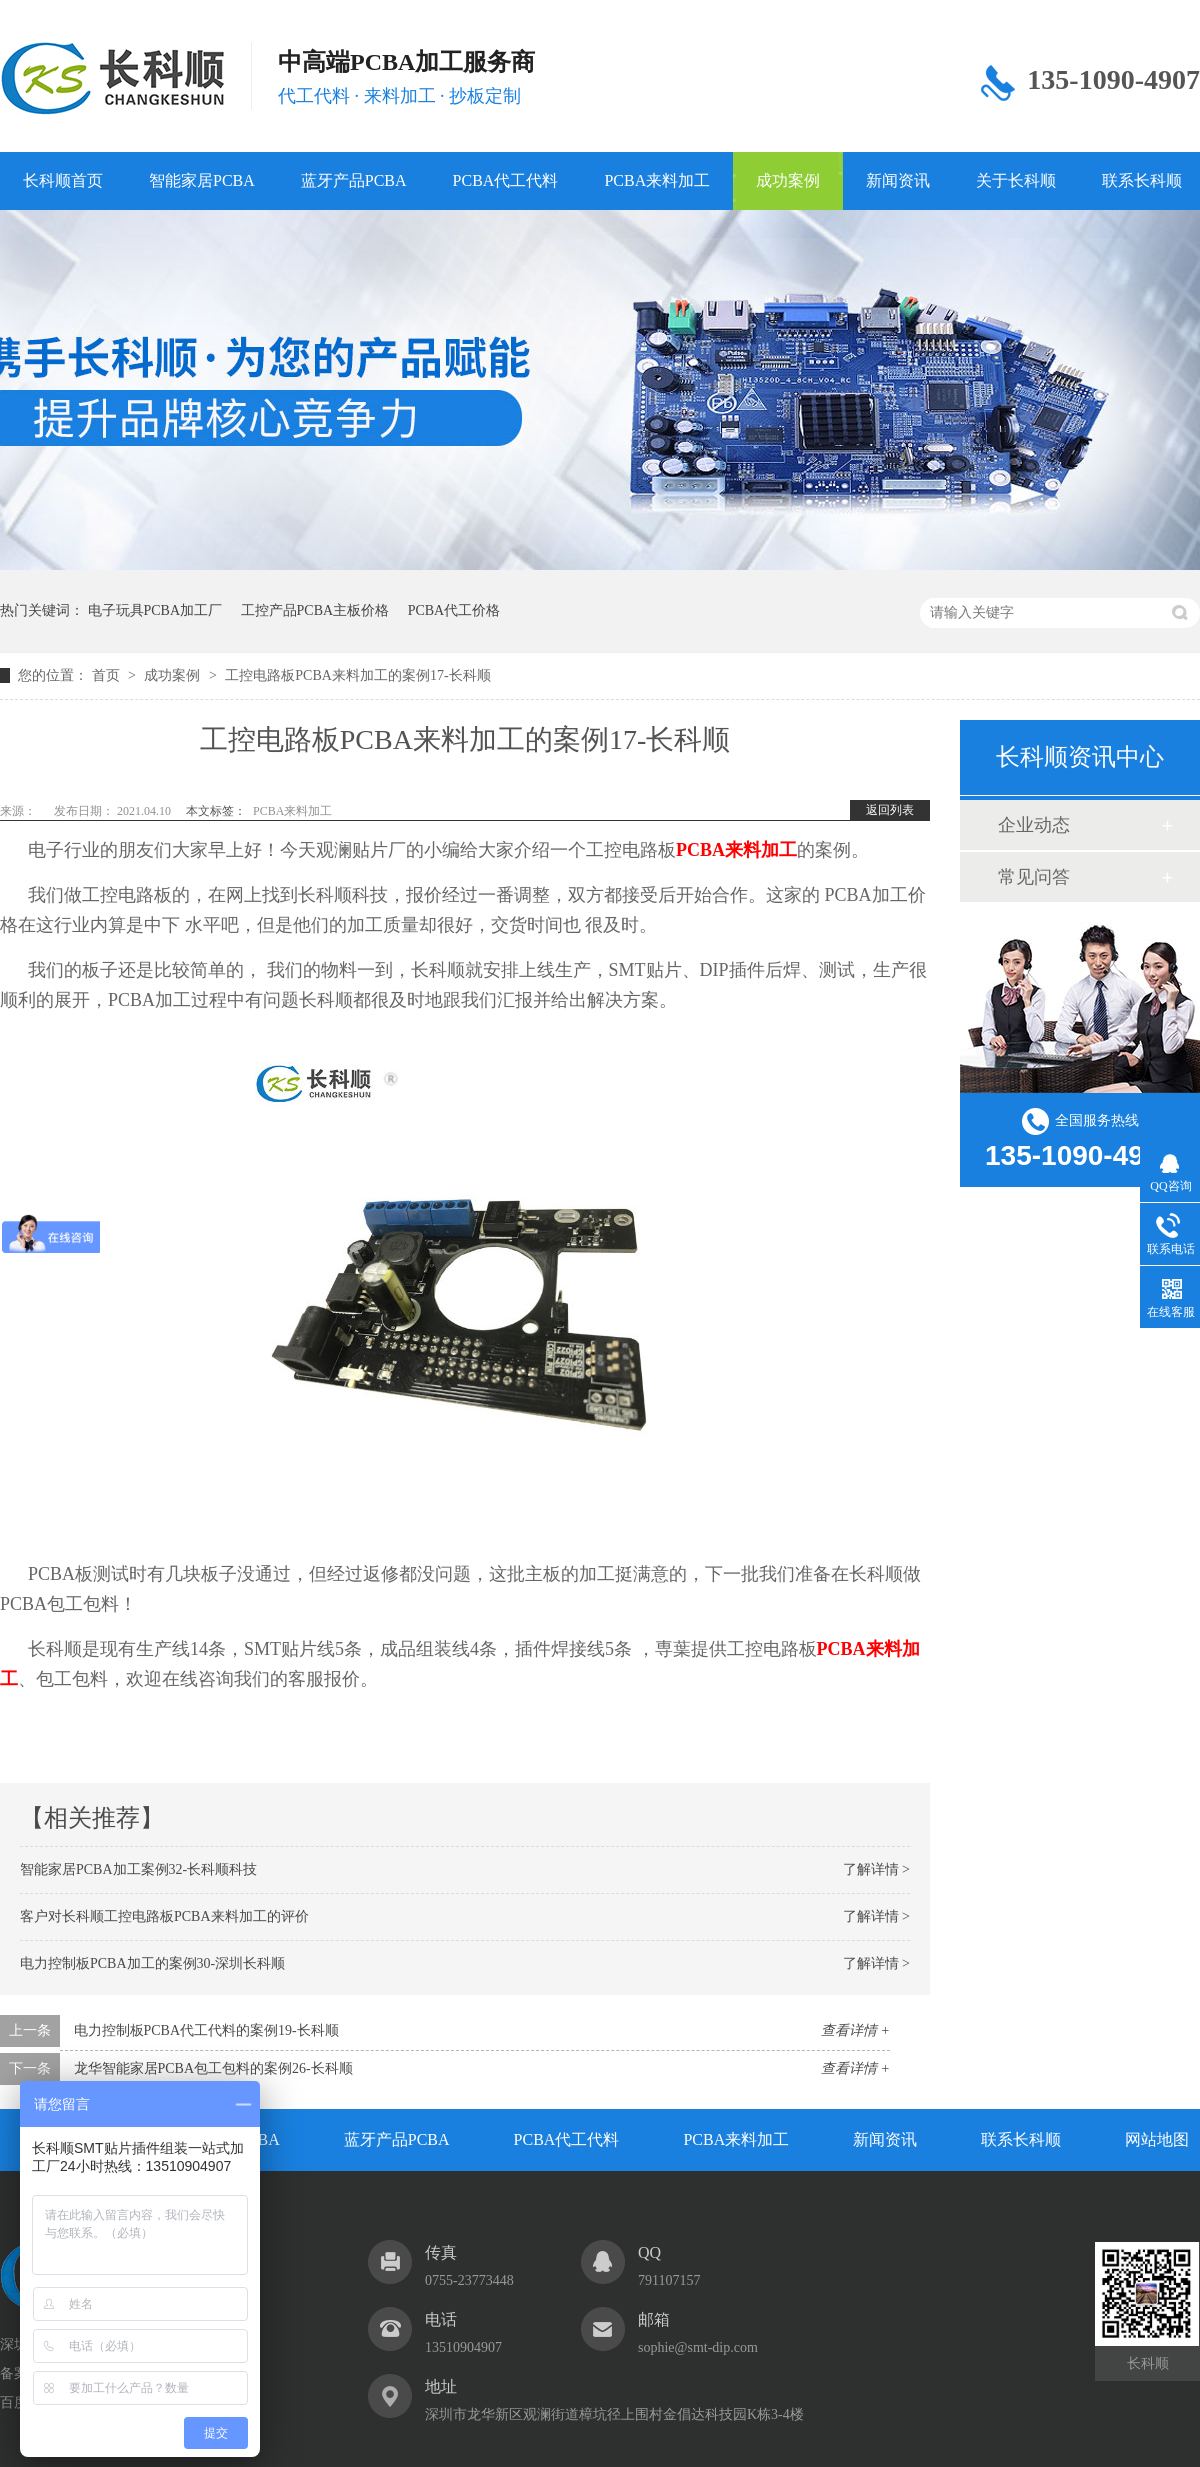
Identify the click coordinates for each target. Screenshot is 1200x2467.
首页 (108, 675)
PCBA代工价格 (454, 610)
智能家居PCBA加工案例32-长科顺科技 (138, 1869)
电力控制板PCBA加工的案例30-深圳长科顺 (152, 1963)
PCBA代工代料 (506, 180)
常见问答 (1034, 877)
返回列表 (890, 810)
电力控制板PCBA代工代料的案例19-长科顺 (206, 2030)
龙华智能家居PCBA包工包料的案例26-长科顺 (213, 2068)
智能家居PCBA (202, 180)
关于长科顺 (1016, 180)
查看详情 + (855, 2030)
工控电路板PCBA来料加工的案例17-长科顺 (357, 675)
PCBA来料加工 (657, 180)
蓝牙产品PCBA (354, 180)
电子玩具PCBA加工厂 (155, 610)
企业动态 (1034, 825)
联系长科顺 (1021, 2139)
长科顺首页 (63, 180)
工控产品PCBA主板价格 (315, 610)
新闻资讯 (898, 180)
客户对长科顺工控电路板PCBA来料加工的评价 (164, 1916)
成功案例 (788, 180)
